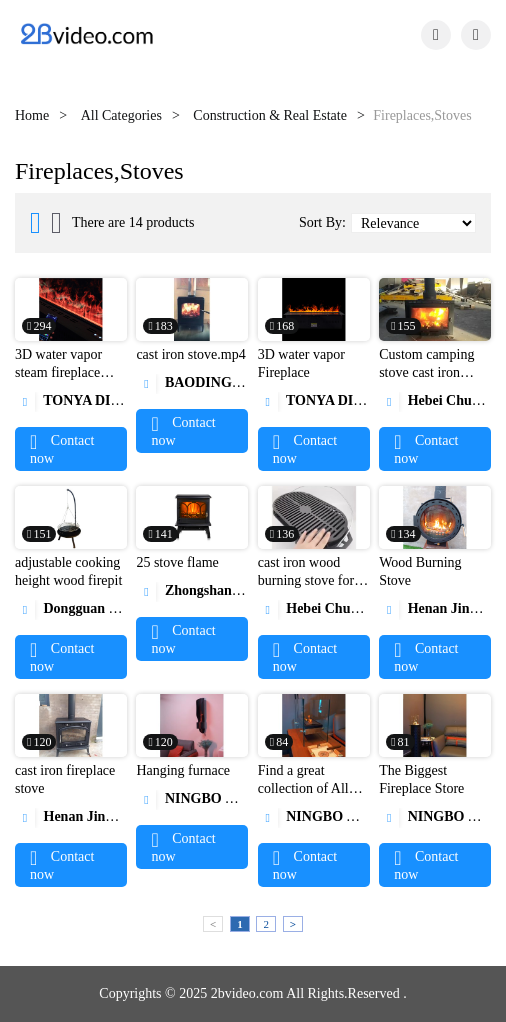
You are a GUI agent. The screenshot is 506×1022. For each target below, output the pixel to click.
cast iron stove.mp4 (190, 354)
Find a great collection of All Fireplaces (303, 788)
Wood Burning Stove (420, 571)
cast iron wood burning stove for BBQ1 (306, 580)
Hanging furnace (183, 770)
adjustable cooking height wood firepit (68, 571)
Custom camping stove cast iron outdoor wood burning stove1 (426, 381)
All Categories (121, 115)
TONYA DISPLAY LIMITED (117, 400)
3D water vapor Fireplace (301, 363)
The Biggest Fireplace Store (421, 779)
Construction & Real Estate (270, 115)
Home (32, 115)
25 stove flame (177, 562)
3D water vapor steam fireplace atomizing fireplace (69, 372)
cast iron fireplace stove (65, 779)
